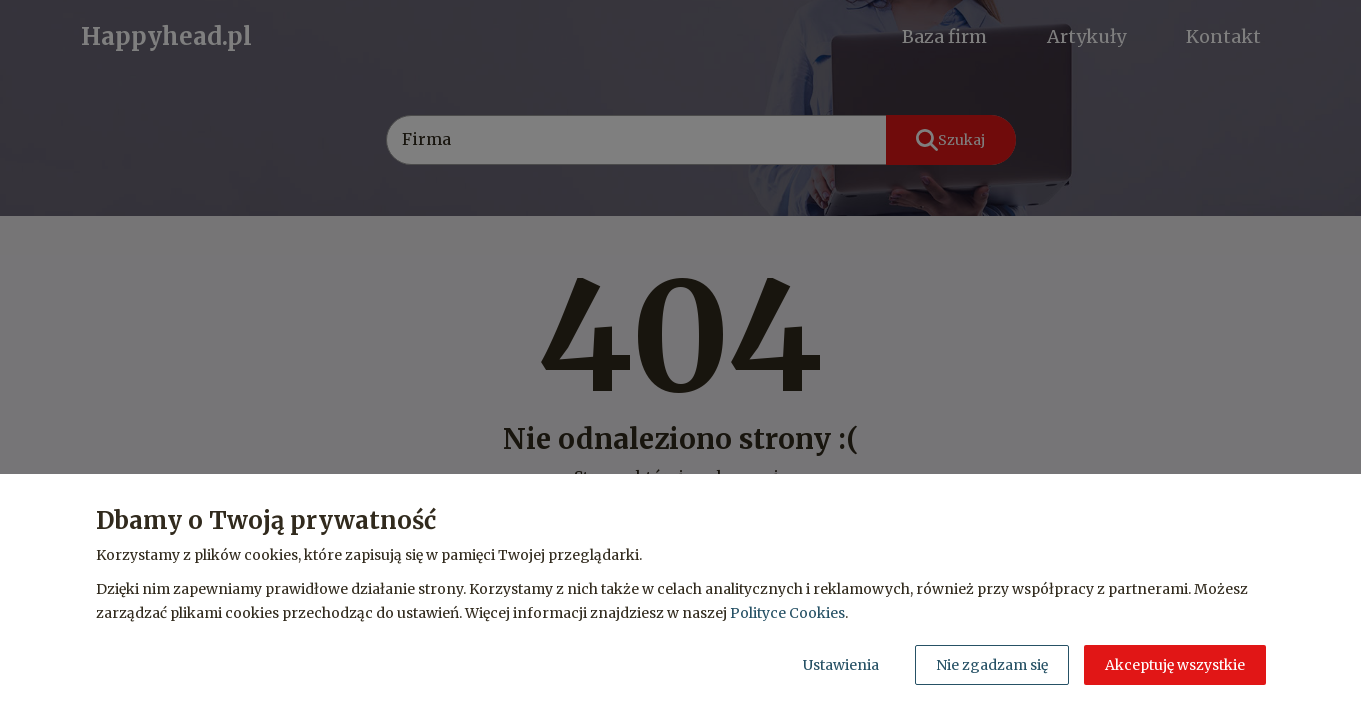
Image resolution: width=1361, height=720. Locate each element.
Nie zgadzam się (992, 665)
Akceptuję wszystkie (1175, 665)
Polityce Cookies (787, 613)
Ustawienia (841, 665)
